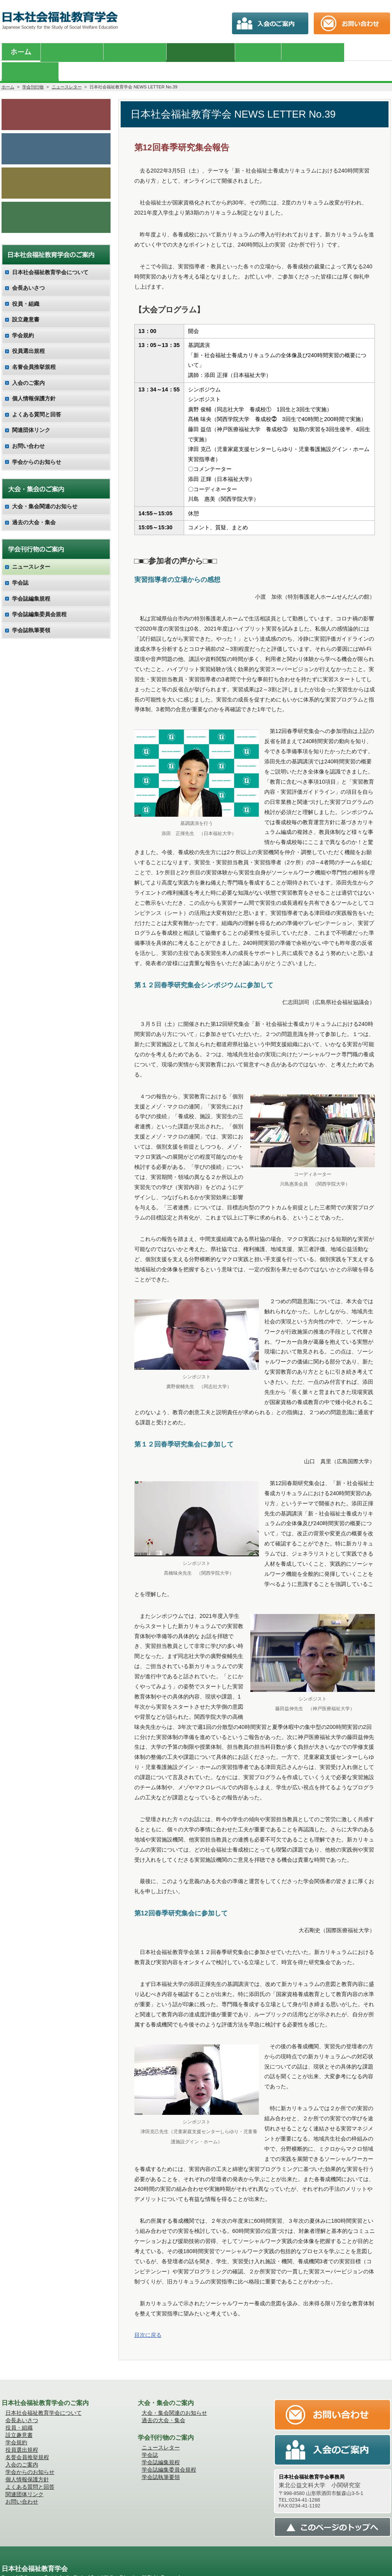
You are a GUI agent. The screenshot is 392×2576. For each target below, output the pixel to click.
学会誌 (20, 565)
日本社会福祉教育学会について (50, 255)
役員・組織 (25, 286)
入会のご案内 (56, 164)
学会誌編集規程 (31, 581)
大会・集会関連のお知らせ (44, 489)
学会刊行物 (33, 66)
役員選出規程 (28, 334)
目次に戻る (148, 2315)
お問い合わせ (28, 429)
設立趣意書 (25, 302)
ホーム (8, 66)
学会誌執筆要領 (31, 613)
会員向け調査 (56, 199)
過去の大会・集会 (34, 505)
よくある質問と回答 (36, 397)
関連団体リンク (31, 413)
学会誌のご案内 (56, 129)
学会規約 (23, 318)
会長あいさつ (28, 271)
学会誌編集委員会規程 (39, 597)
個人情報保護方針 (34, 381)
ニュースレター (67, 66)
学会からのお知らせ (56, 94)
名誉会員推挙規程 (34, 350)
